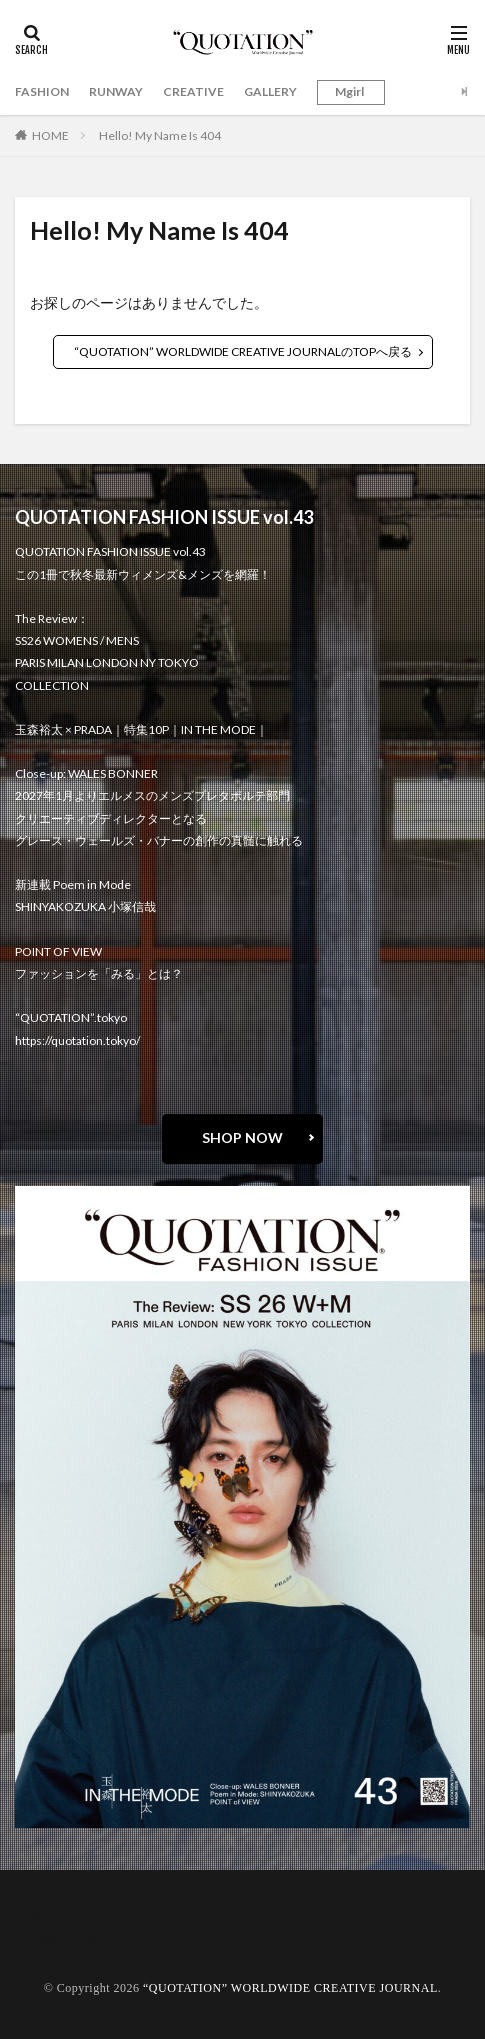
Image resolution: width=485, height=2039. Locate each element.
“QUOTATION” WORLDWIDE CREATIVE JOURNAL (290, 1988)
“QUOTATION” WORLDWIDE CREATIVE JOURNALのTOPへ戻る (243, 351)
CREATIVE (193, 91)
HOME (50, 135)
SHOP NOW (242, 1137)
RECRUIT (56, 1951)
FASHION (42, 91)
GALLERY (270, 91)
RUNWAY (116, 91)
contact (52, 1927)
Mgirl (349, 92)
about (47, 1915)
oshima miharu (72, 1939)
